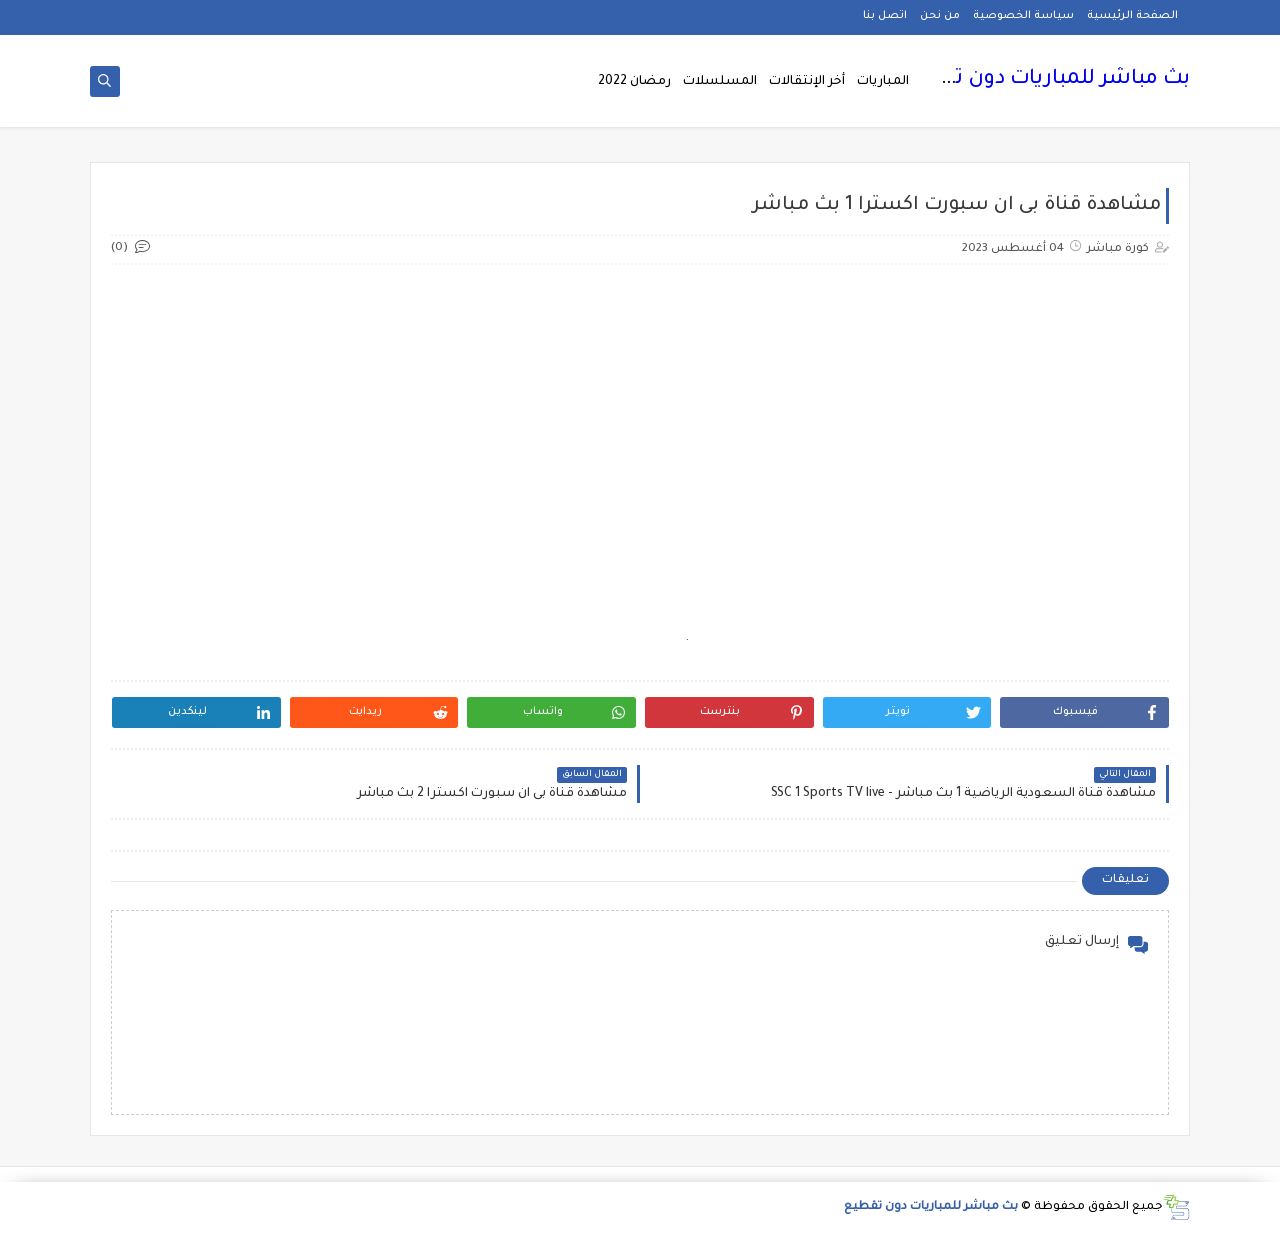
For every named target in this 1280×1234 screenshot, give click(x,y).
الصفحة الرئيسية (1132, 16)
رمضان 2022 (634, 82)
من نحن (940, 16)
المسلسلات (720, 82)
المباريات (883, 82)
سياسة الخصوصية (1023, 16)
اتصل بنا (885, 16)
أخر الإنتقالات (807, 82)
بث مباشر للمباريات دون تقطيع (1046, 80)
